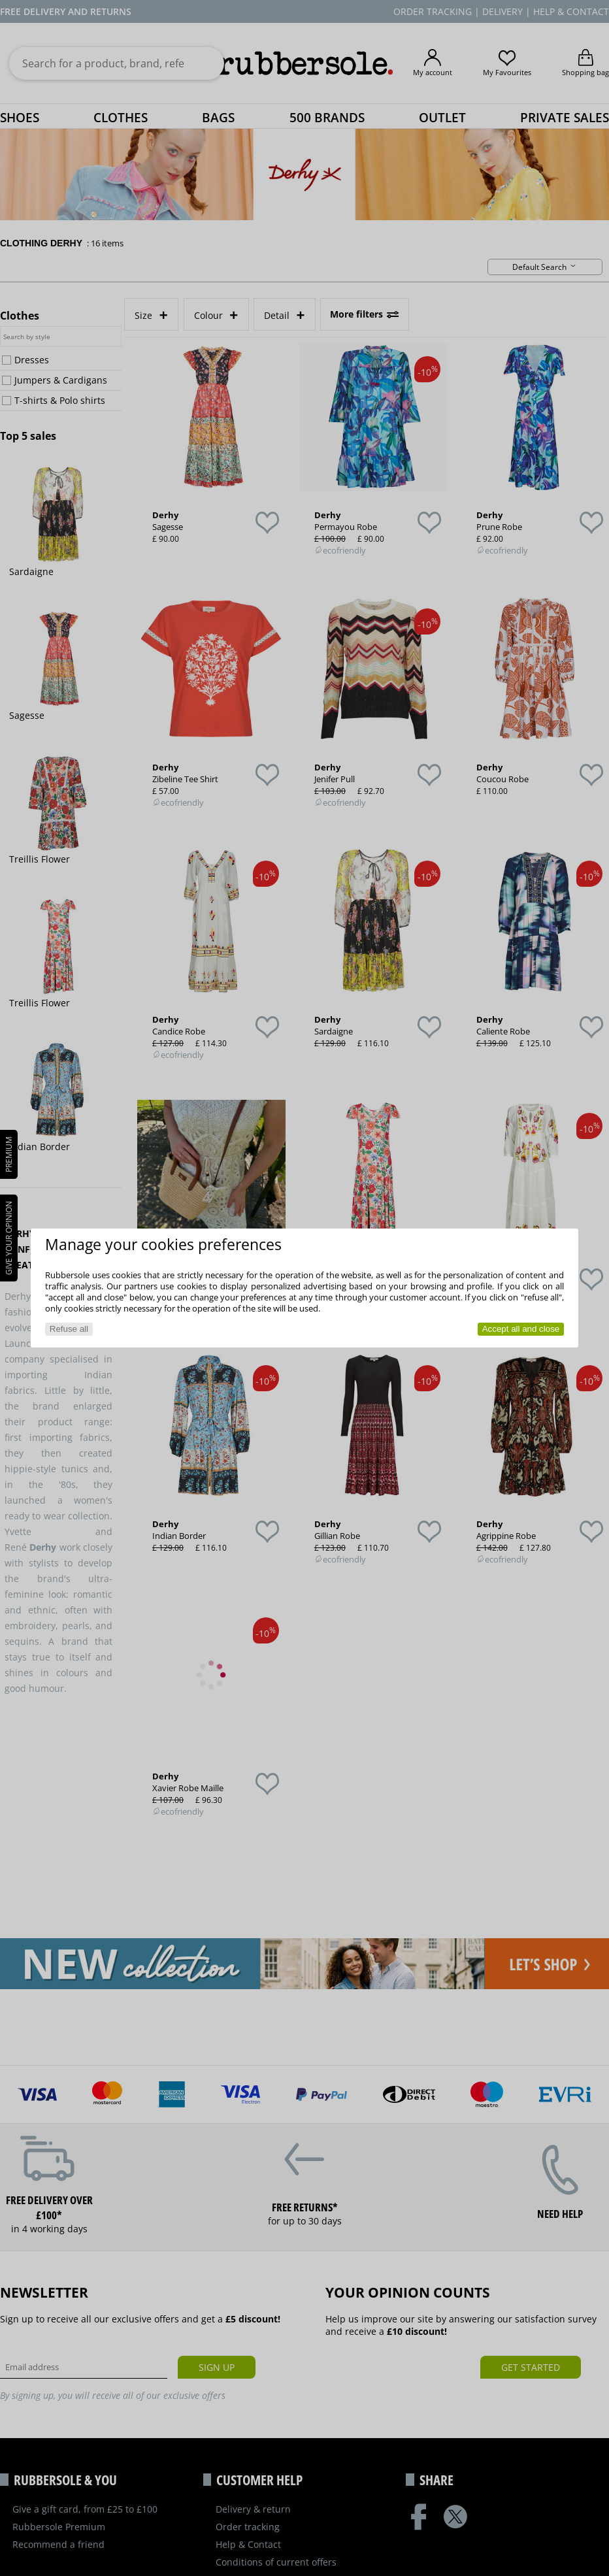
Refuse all (69, 1329)
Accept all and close (521, 1329)
